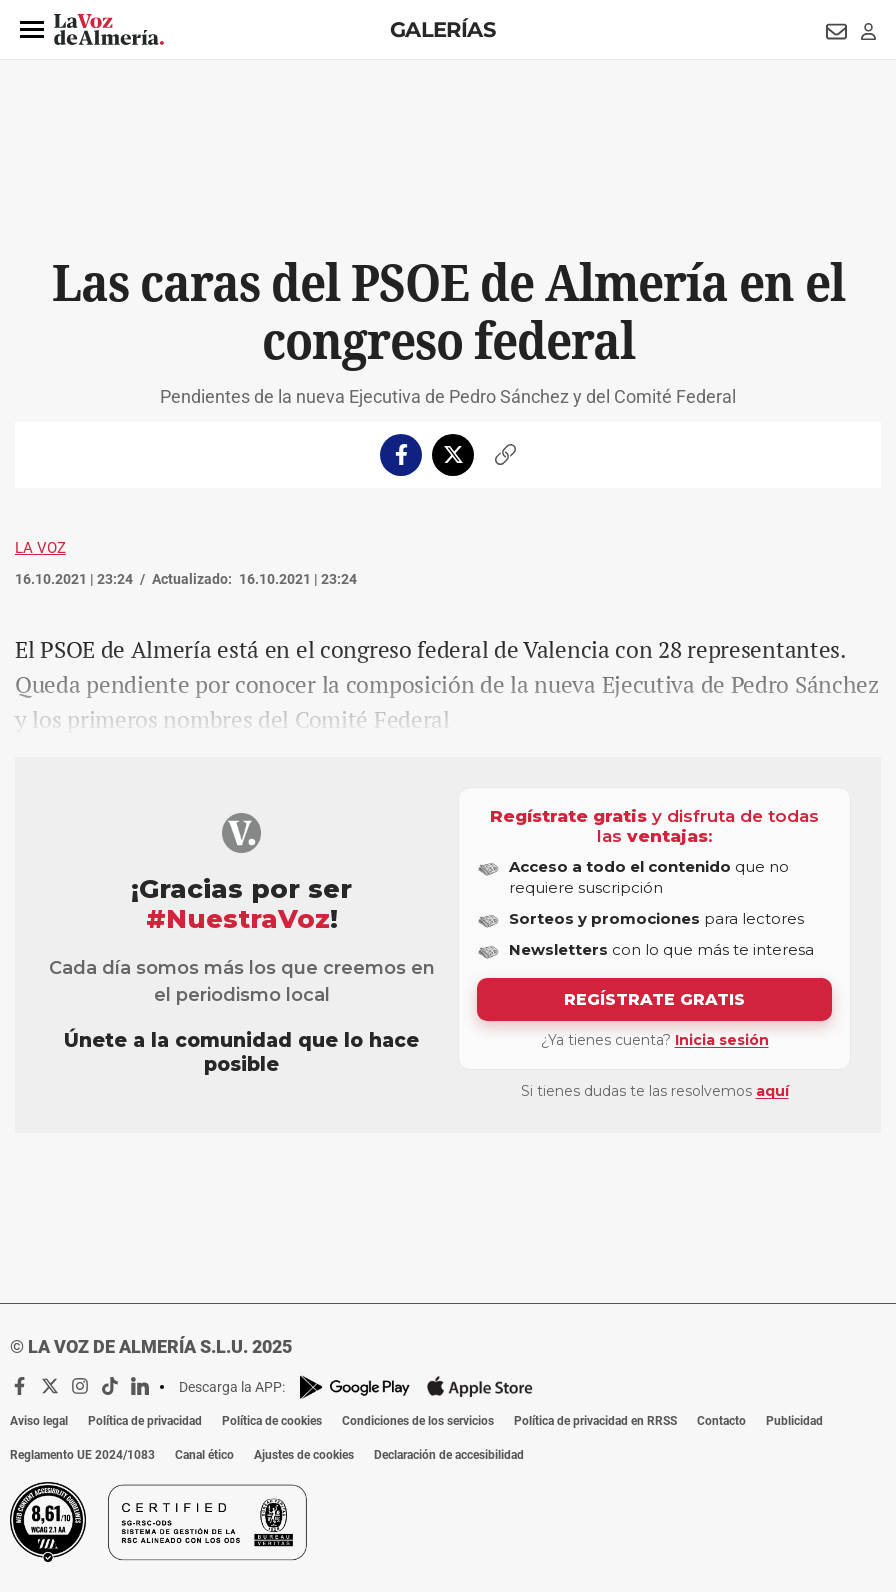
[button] (32, 30)
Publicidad (794, 1421)
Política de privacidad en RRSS (595, 1421)
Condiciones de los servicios (418, 1421)
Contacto (721, 1421)
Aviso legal (39, 1421)
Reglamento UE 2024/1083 (82, 1455)
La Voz (40, 548)
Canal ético (204, 1455)
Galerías (442, 29)
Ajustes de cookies (304, 1455)
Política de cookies (272, 1421)
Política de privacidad (145, 1421)
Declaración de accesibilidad (449, 1455)
